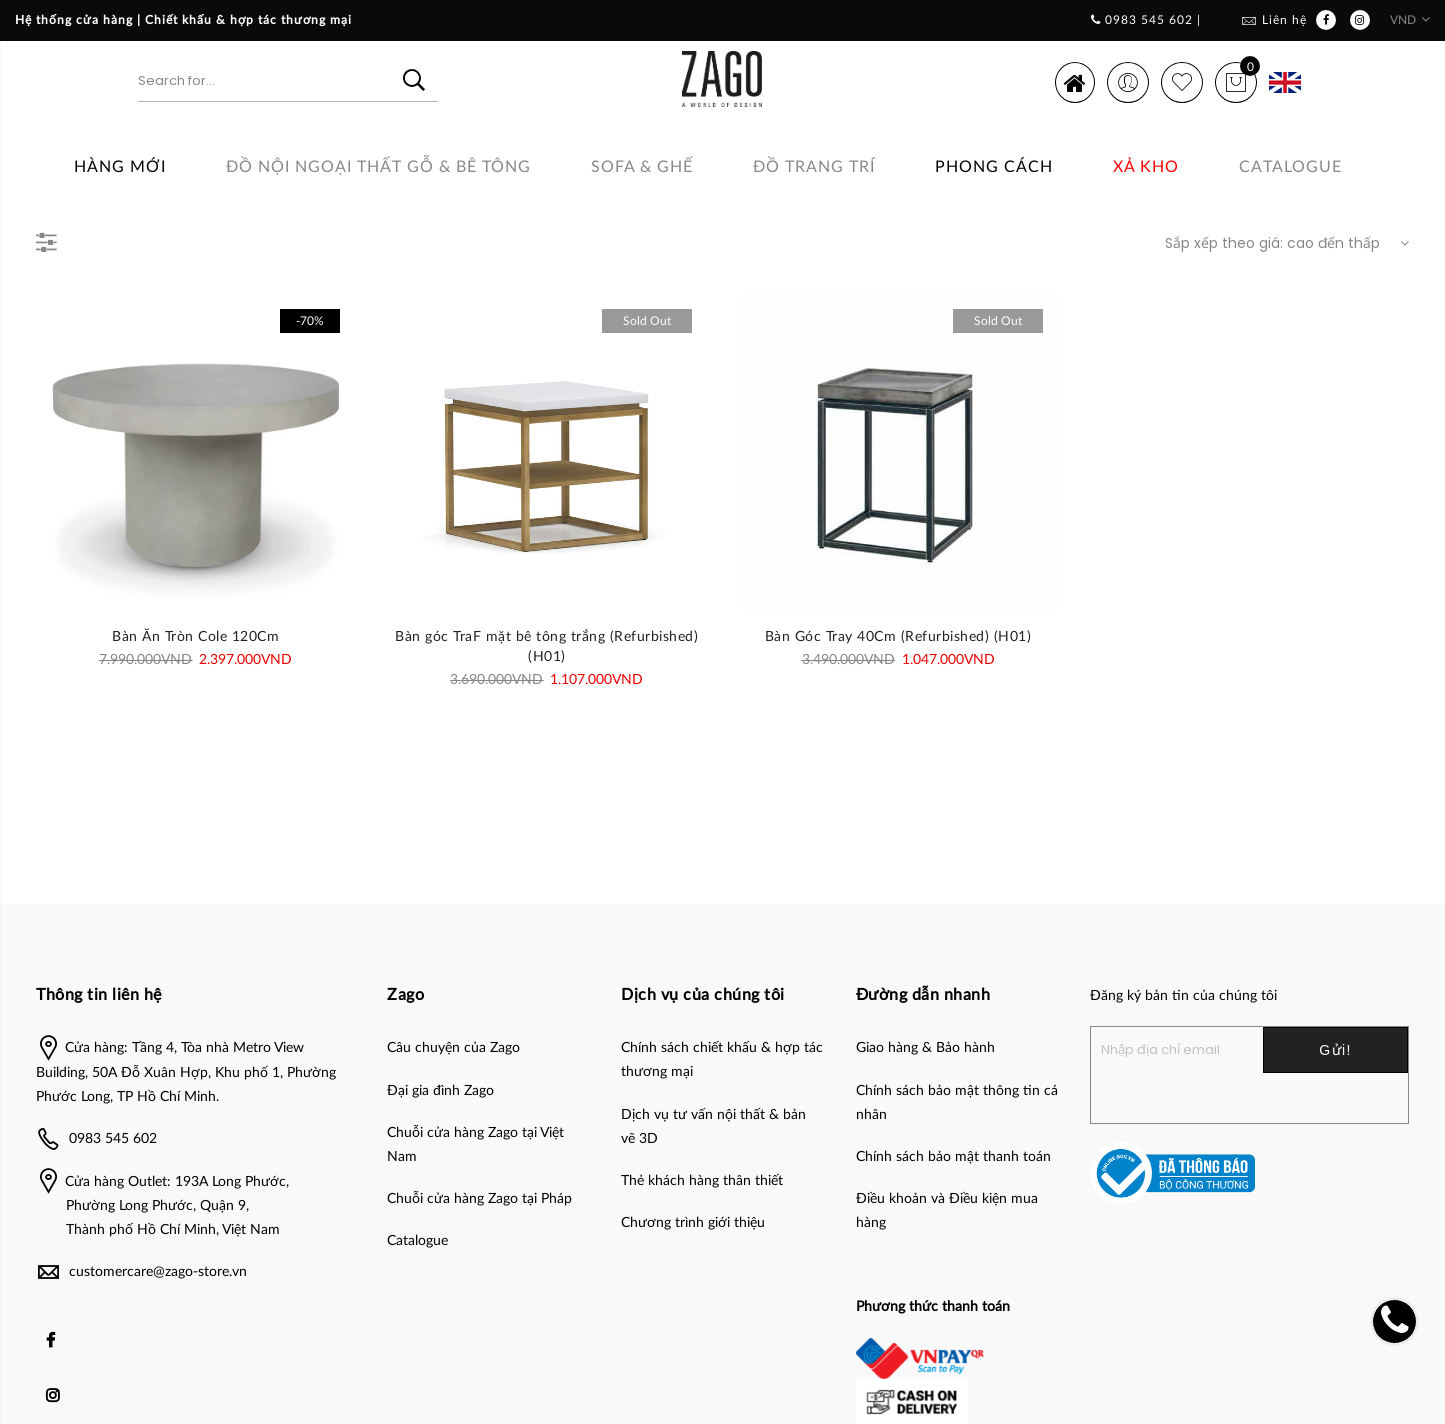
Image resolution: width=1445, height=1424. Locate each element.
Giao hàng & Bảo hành (925, 1048)
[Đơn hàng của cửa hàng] (1282, 243)
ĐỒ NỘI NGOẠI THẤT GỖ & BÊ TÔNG (378, 167)
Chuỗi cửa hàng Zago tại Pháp (479, 1199)
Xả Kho (1146, 167)
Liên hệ (1284, 20)
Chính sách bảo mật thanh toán (953, 1157)
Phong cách (994, 167)
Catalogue (1290, 167)
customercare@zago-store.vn (158, 1272)
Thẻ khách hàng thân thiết (702, 1181)
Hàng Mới (120, 167)
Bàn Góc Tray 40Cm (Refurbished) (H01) (898, 637)
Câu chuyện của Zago (453, 1048)
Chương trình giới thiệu (693, 1223)
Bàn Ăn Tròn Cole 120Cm (195, 637)
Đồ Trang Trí (814, 167)
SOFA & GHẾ (642, 167)
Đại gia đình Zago (440, 1091)
